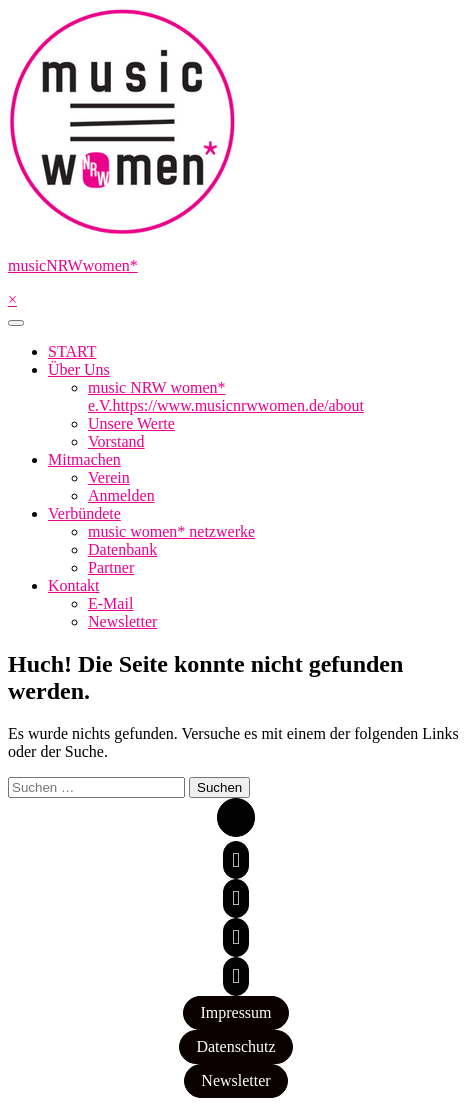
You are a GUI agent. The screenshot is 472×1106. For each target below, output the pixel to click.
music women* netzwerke (171, 531)
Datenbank (122, 549)
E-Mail (110, 603)
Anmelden (121, 495)
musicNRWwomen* (73, 265)
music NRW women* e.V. (226, 396)
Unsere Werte (131, 423)
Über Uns (79, 369)
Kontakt (74, 585)
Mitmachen (84, 459)
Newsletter (122, 621)
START (72, 351)
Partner (111, 567)
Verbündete (84, 513)
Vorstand (116, 441)
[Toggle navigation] (16, 323)
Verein (109, 477)
